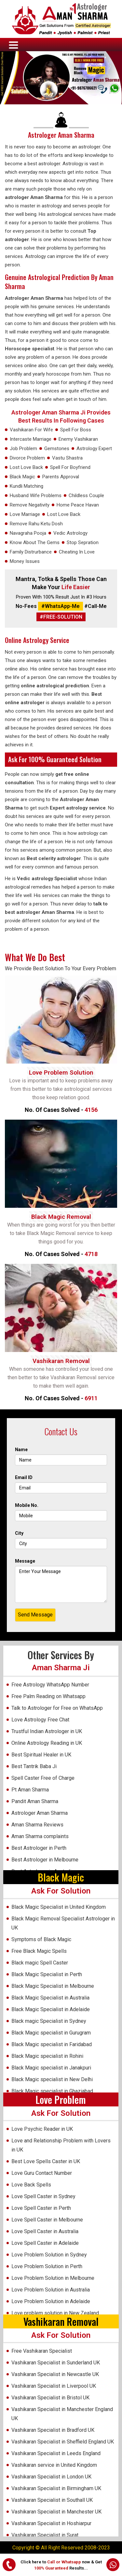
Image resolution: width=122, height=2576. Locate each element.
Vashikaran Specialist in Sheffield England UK (62, 2442)
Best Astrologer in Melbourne (44, 1860)
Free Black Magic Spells (39, 1951)
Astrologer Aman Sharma (61, 135)
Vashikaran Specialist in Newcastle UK (55, 2374)
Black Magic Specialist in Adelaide (50, 2009)
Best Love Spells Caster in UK (45, 2161)
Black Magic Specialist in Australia (50, 1998)
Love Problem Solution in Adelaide (50, 2301)
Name (21, 1449)
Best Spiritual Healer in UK (41, 1755)
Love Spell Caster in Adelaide (45, 2243)
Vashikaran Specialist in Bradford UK (52, 2430)
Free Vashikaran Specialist (41, 2351)
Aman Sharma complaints (40, 1836)
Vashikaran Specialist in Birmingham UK (56, 2488)
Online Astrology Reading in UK (46, 1743)
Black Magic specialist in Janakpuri (51, 2068)
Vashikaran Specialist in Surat (44, 2535)
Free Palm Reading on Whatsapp (48, 1696)
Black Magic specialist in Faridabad (51, 2044)
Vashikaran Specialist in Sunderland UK (55, 2363)
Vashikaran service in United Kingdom (54, 2465)
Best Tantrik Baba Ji (34, 1766)
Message (25, 1561)
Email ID (24, 1477)
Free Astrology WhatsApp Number (50, 1685)
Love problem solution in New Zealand (55, 2313)
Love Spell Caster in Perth (41, 2208)
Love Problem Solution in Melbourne (52, 2278)
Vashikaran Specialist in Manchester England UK (62, 2413)
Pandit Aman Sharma (34, 1801)
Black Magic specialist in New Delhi (52, 2079)
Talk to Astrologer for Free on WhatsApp (57, 1708)
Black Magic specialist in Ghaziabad (52, 2091)
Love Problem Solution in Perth (46, 2266)
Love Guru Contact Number (41, 2173)
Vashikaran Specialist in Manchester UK (56, 2512)
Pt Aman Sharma (30, 1790)
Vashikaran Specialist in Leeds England (56, 2453)
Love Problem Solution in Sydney (49, 2255)
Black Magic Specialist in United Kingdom (58, 1907)
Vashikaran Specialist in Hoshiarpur (51, 2523)
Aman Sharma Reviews (37, 1825)
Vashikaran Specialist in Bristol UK (50, 2398)
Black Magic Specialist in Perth (46, 1974)
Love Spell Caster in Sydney (43, 2196)
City (19, 1533)
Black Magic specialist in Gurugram (51, 2033)
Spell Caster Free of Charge (43, 1778)
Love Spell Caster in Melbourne (47, 2220)
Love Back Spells (31, 2185)
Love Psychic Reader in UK (42, 2129)
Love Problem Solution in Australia (50, 2290)
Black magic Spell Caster (39, 1963)
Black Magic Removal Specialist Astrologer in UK (63, 1923)
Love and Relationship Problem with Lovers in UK (61, 2145)
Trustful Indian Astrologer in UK (46, 1731)
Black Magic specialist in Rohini (47, 2056)
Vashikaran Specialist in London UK (51, 2477)
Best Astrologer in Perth (38, 1848)
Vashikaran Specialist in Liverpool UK (53, 2386)
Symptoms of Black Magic (41, 1939)
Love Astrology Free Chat (40, 1720)
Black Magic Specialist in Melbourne (52, 1986)
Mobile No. (26, 1505)
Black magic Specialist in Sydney (48, 2021)
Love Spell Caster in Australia (44, 2231)
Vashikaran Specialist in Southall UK (52, 2500)
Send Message (35, 1615)
